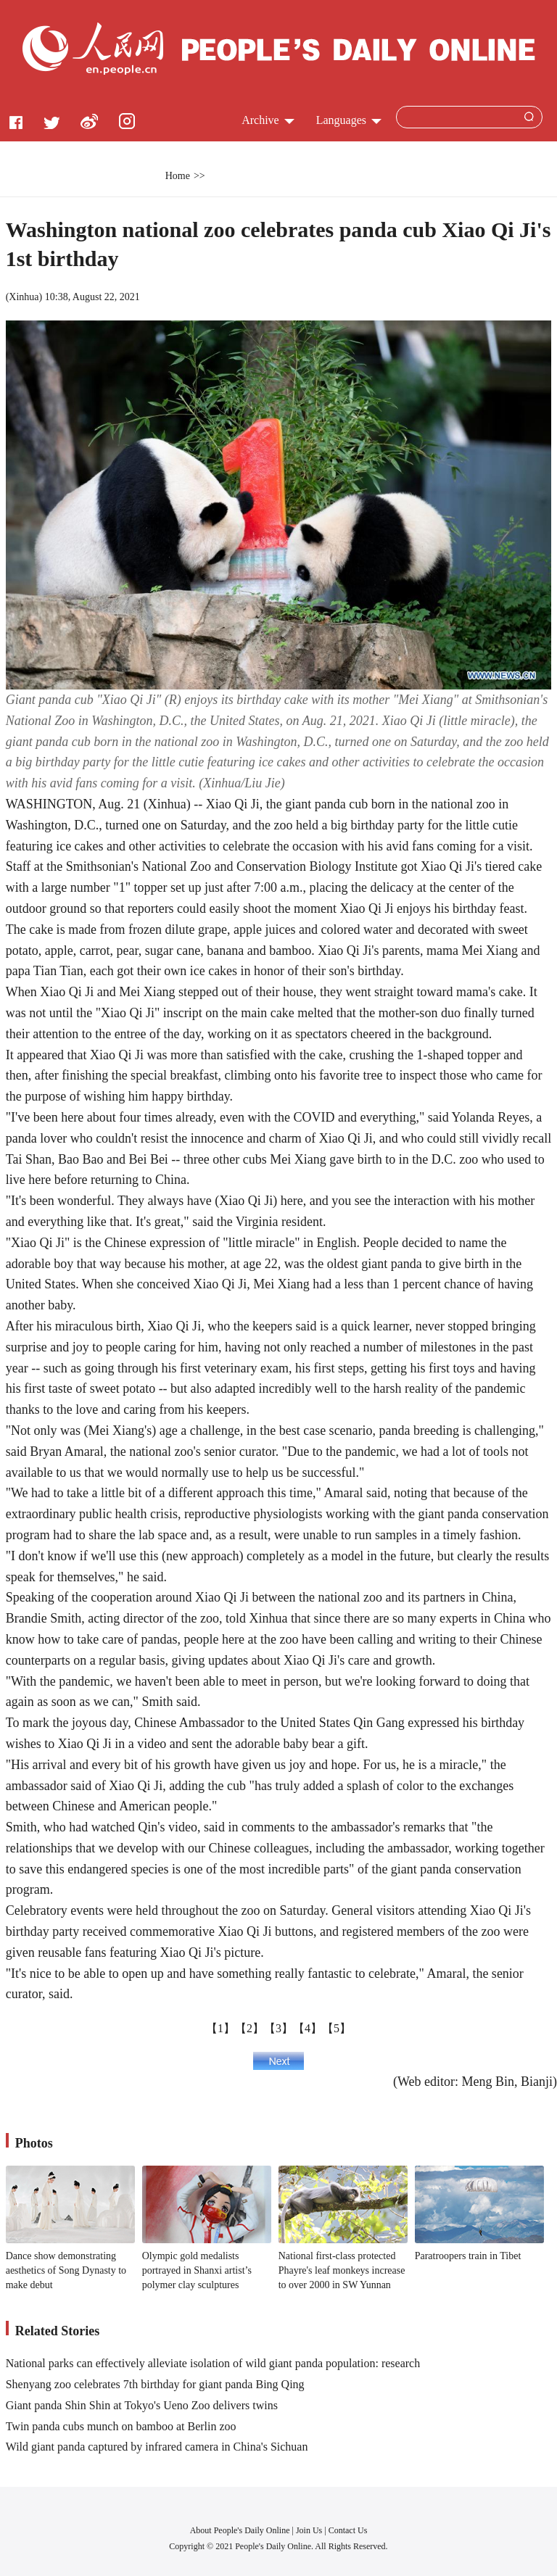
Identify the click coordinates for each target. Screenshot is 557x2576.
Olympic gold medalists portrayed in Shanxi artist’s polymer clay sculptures (197, 2270)
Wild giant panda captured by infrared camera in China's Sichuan (157, 2446)
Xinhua (23, 296)
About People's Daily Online (240, 2530)
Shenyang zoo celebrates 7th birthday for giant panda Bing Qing (155, 2384)
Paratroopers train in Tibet (468, 2255)
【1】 (220, 2028)
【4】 (307, 2028)
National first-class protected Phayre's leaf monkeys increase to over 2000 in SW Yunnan (341, 2270)
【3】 (278, 2028)
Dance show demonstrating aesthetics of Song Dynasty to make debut (66, 2270)
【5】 (336, 2028)
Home (177, 175)
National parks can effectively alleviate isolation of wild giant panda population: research (213, 2363)
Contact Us (348, 2530)
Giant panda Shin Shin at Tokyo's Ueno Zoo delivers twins (142, 2405)
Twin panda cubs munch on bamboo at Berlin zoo (121, 2426)
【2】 (249, 2028)
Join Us (310, 2530)
